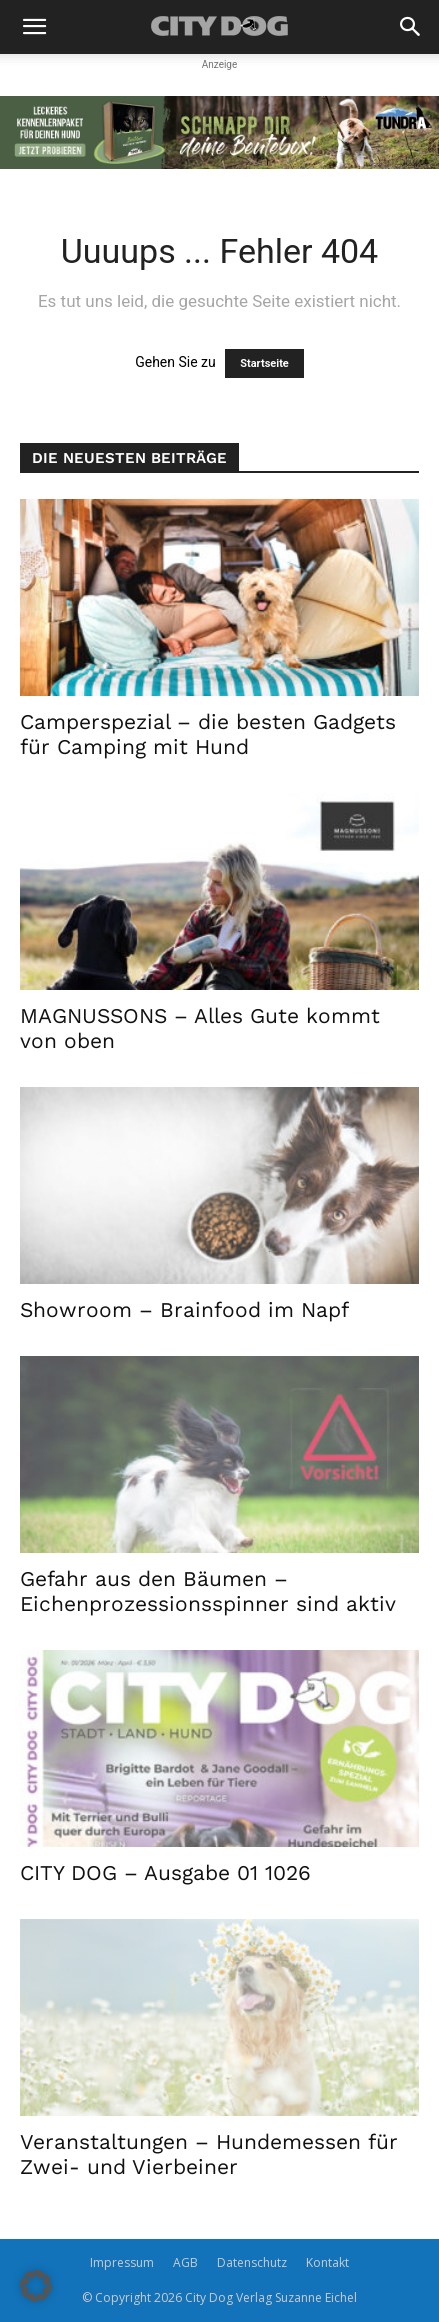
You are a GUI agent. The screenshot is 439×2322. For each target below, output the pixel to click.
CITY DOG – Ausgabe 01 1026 (165, 1872)
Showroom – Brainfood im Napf (184, 1309)
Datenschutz (252, 2262)
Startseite (264, 363)
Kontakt (327, 2262)
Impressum (122, 2262)
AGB (185, 2262)
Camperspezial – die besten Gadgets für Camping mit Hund (208, 734)
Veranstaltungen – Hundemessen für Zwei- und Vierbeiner (209, 2154)
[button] (34, 27)
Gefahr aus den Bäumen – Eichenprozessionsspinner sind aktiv (208, 1591)
